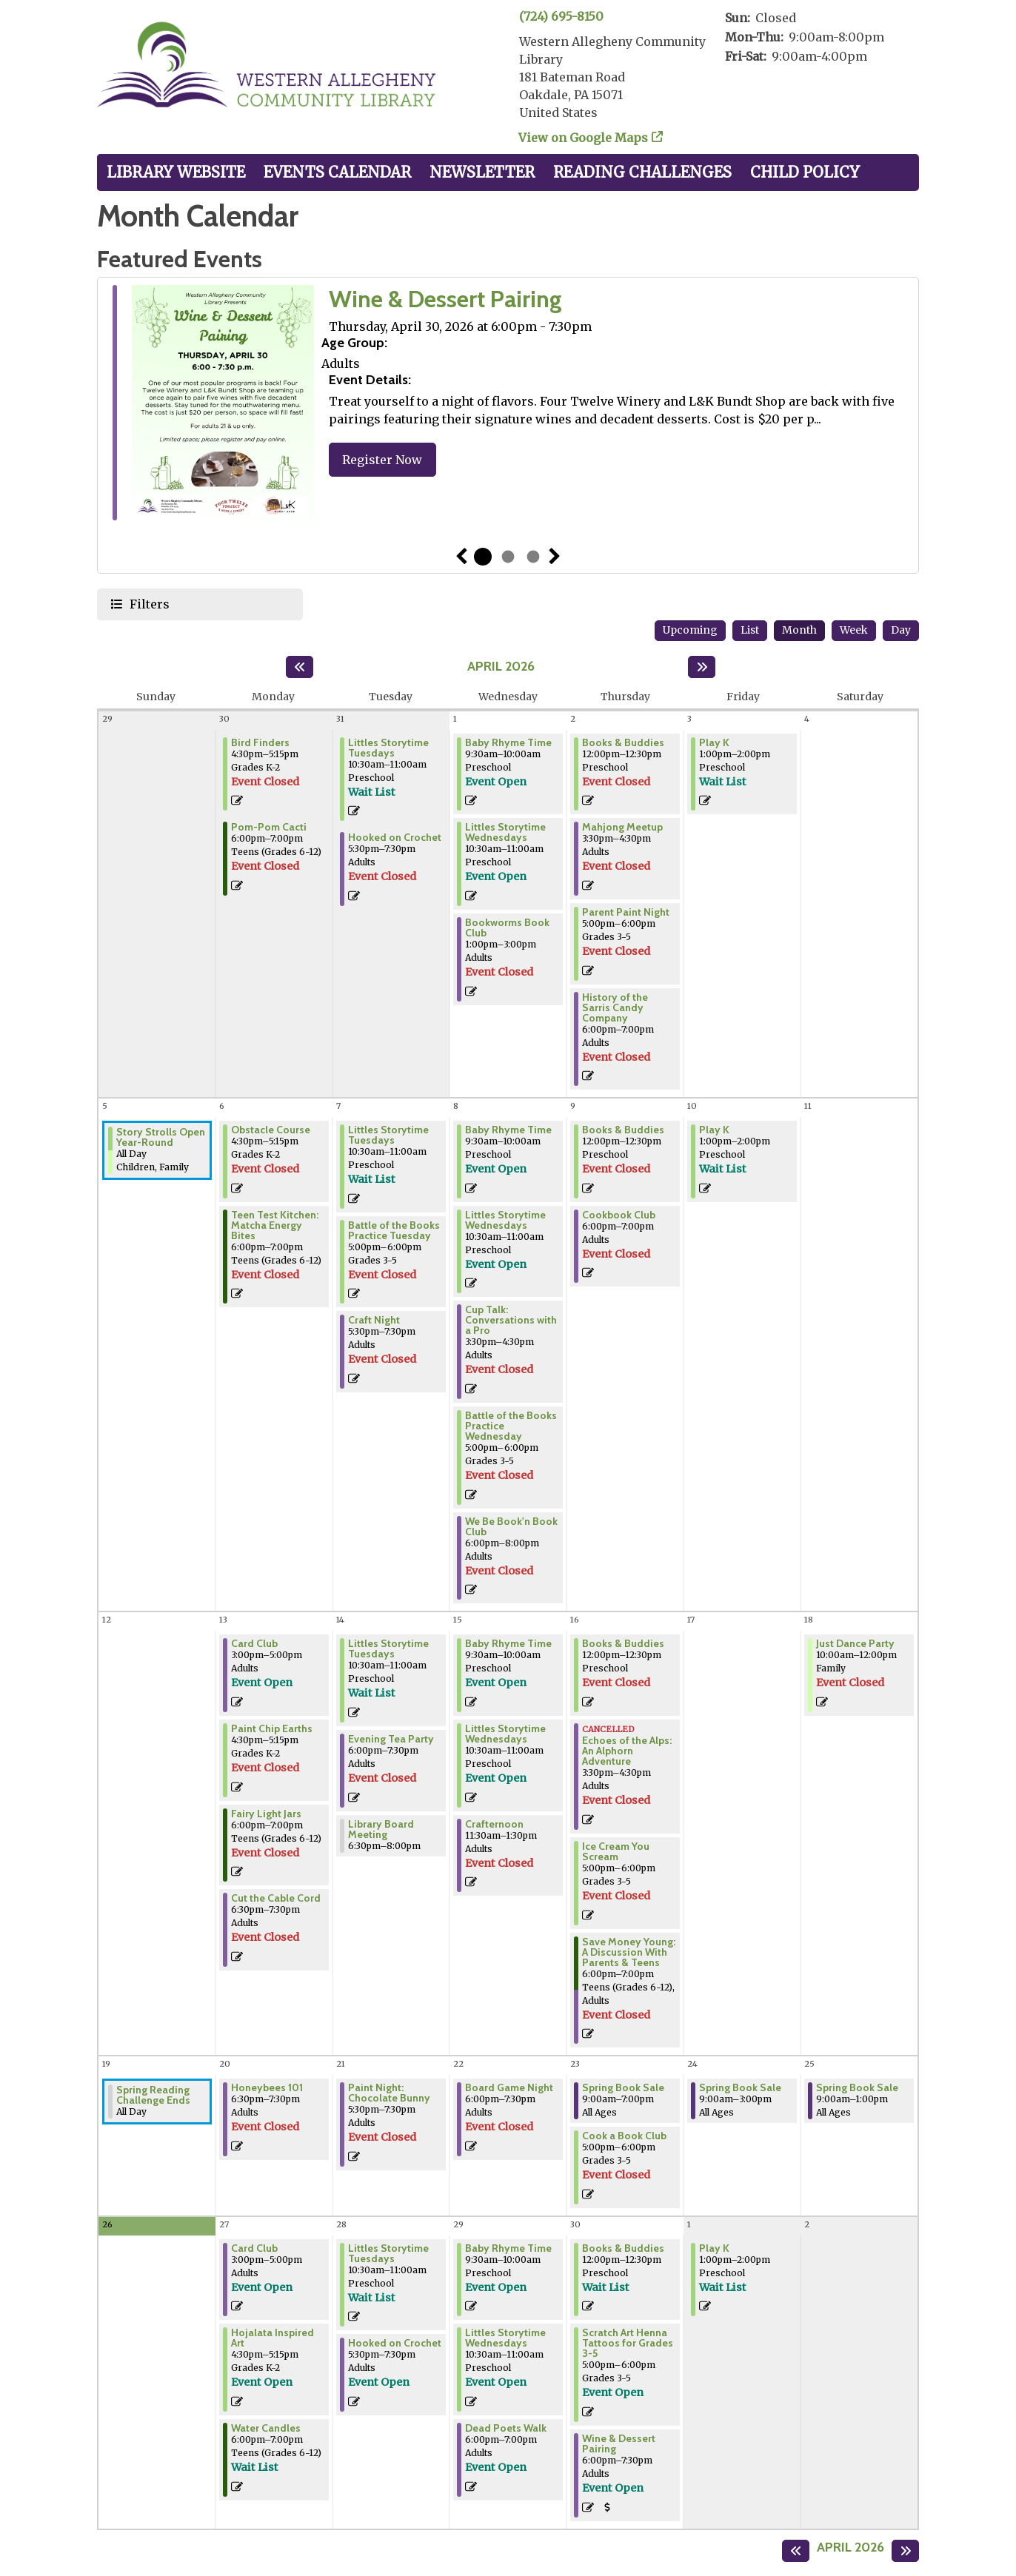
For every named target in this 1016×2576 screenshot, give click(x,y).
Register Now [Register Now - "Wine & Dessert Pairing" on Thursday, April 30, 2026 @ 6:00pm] (382, 459)
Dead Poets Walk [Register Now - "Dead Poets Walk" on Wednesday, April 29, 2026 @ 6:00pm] (506, 2428)
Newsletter (482, 172)
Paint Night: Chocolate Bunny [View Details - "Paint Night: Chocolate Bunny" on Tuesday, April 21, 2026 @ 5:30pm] (389, 2092)
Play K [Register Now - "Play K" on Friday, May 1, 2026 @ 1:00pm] (714, 2248)
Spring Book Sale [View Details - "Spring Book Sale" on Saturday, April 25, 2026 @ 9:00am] (857, 2087)
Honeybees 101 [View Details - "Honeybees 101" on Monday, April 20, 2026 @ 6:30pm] (267, 2087)
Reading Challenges (642, 172)
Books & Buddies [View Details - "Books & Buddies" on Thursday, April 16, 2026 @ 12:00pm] (623, 1643)
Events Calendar (337, 172)
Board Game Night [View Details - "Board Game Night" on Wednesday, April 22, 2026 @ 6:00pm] (509, 2087)
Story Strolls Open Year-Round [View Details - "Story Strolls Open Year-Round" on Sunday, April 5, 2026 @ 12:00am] (160, 1137)
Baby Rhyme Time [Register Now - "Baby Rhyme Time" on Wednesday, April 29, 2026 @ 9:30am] (508, 2248)
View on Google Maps (583, 137)
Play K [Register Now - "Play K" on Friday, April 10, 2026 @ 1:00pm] (714, 1129)
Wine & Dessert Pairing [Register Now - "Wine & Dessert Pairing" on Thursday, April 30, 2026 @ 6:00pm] (618, 2443)
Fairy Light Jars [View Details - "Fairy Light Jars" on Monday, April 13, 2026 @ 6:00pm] (266, 1813)
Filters (148, 603)
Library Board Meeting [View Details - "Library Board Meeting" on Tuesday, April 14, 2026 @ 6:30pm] (381, 1829)
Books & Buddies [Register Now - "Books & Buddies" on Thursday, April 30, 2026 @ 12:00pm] (623, 2248)
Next (555, 557)
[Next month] (701, 667)
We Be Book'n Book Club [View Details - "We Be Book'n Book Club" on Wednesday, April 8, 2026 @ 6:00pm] (511, 1526)
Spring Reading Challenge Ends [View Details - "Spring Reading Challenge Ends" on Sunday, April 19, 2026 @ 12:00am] (153, 2094)
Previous (461, 557)
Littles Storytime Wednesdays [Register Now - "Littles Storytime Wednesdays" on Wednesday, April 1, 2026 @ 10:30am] (505, 832)
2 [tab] (508, 557)
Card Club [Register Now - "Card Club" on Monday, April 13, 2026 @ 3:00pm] (254, 1643)
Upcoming (690, 630)
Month (799, 630)
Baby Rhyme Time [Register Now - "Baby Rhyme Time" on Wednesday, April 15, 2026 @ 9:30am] (508, 1643)
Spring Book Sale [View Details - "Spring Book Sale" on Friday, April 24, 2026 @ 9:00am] (740, 2087)
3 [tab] (533, 557)
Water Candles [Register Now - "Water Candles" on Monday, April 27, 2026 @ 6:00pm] (266, 2428)
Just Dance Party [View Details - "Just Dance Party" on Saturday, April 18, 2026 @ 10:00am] (855, 1643)
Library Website (176, 172)
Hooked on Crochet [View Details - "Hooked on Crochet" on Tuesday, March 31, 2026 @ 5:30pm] (394, 837)
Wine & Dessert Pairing (445, 299)
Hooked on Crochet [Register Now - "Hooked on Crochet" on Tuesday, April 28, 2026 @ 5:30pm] (394, 2343)
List (750, 630)
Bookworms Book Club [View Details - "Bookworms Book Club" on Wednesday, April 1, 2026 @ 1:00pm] (507, 927)
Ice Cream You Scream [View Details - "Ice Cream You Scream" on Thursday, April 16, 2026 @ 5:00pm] (615, 1851)
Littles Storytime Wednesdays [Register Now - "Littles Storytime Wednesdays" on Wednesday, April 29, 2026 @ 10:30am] (505, 2337)
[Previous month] (299, 667)
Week (854, 630)
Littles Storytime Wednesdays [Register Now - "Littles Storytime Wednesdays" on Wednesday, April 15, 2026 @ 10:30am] (505, 1733)
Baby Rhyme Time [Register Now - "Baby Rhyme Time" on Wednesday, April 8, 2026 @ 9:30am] (508, 1129)
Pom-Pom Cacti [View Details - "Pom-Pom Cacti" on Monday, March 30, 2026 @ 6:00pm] (269, 827)
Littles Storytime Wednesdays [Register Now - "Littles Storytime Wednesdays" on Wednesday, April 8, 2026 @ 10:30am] (505, 1220)
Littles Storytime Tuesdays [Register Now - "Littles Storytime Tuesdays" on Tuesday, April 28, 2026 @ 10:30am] (388, 2253)
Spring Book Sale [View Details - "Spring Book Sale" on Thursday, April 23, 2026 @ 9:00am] (623, 2087)
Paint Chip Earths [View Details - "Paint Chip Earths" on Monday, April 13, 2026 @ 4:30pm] (272, 1728)
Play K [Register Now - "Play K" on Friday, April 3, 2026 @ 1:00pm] (714, 742)
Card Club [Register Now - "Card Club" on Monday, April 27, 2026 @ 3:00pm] (254, 2248)
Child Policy (805, 172)
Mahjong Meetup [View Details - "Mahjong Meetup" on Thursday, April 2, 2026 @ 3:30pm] (622, 827)
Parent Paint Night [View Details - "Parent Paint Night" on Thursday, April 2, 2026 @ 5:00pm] (625, 912)
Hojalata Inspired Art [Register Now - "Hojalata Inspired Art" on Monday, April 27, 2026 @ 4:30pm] (272, 2337)
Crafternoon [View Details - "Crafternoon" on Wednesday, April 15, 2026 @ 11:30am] (494, 1824)
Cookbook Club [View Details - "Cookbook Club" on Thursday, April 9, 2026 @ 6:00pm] (618, 1215)
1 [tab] (483, 557)
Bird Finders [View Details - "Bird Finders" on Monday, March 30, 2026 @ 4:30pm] (260, 742)
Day (901, 630)
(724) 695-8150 (561, 16)
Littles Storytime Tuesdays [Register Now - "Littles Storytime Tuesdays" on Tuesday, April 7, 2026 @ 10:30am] (388, 1134)
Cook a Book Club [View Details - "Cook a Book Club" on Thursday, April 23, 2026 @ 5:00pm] (624, 2135)
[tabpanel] (508, 405)
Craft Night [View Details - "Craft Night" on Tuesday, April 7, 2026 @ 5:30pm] (374, 1320)
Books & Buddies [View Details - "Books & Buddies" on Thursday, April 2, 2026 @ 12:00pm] (623, 742)
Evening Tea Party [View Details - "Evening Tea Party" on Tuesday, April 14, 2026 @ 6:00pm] (391, 1739)
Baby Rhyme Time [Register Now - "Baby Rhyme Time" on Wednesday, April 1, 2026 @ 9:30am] (508, 742)
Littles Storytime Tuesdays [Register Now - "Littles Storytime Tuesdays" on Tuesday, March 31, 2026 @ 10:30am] (388, 747)
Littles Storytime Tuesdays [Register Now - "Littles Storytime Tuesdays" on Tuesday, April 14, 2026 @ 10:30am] (388, 1648)
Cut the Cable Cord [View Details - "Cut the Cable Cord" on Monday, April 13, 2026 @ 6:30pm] (276, 1898)
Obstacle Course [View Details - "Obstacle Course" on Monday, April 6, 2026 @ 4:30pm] (270, 1129)
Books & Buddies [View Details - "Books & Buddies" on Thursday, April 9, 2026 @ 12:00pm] (623, 1129)
